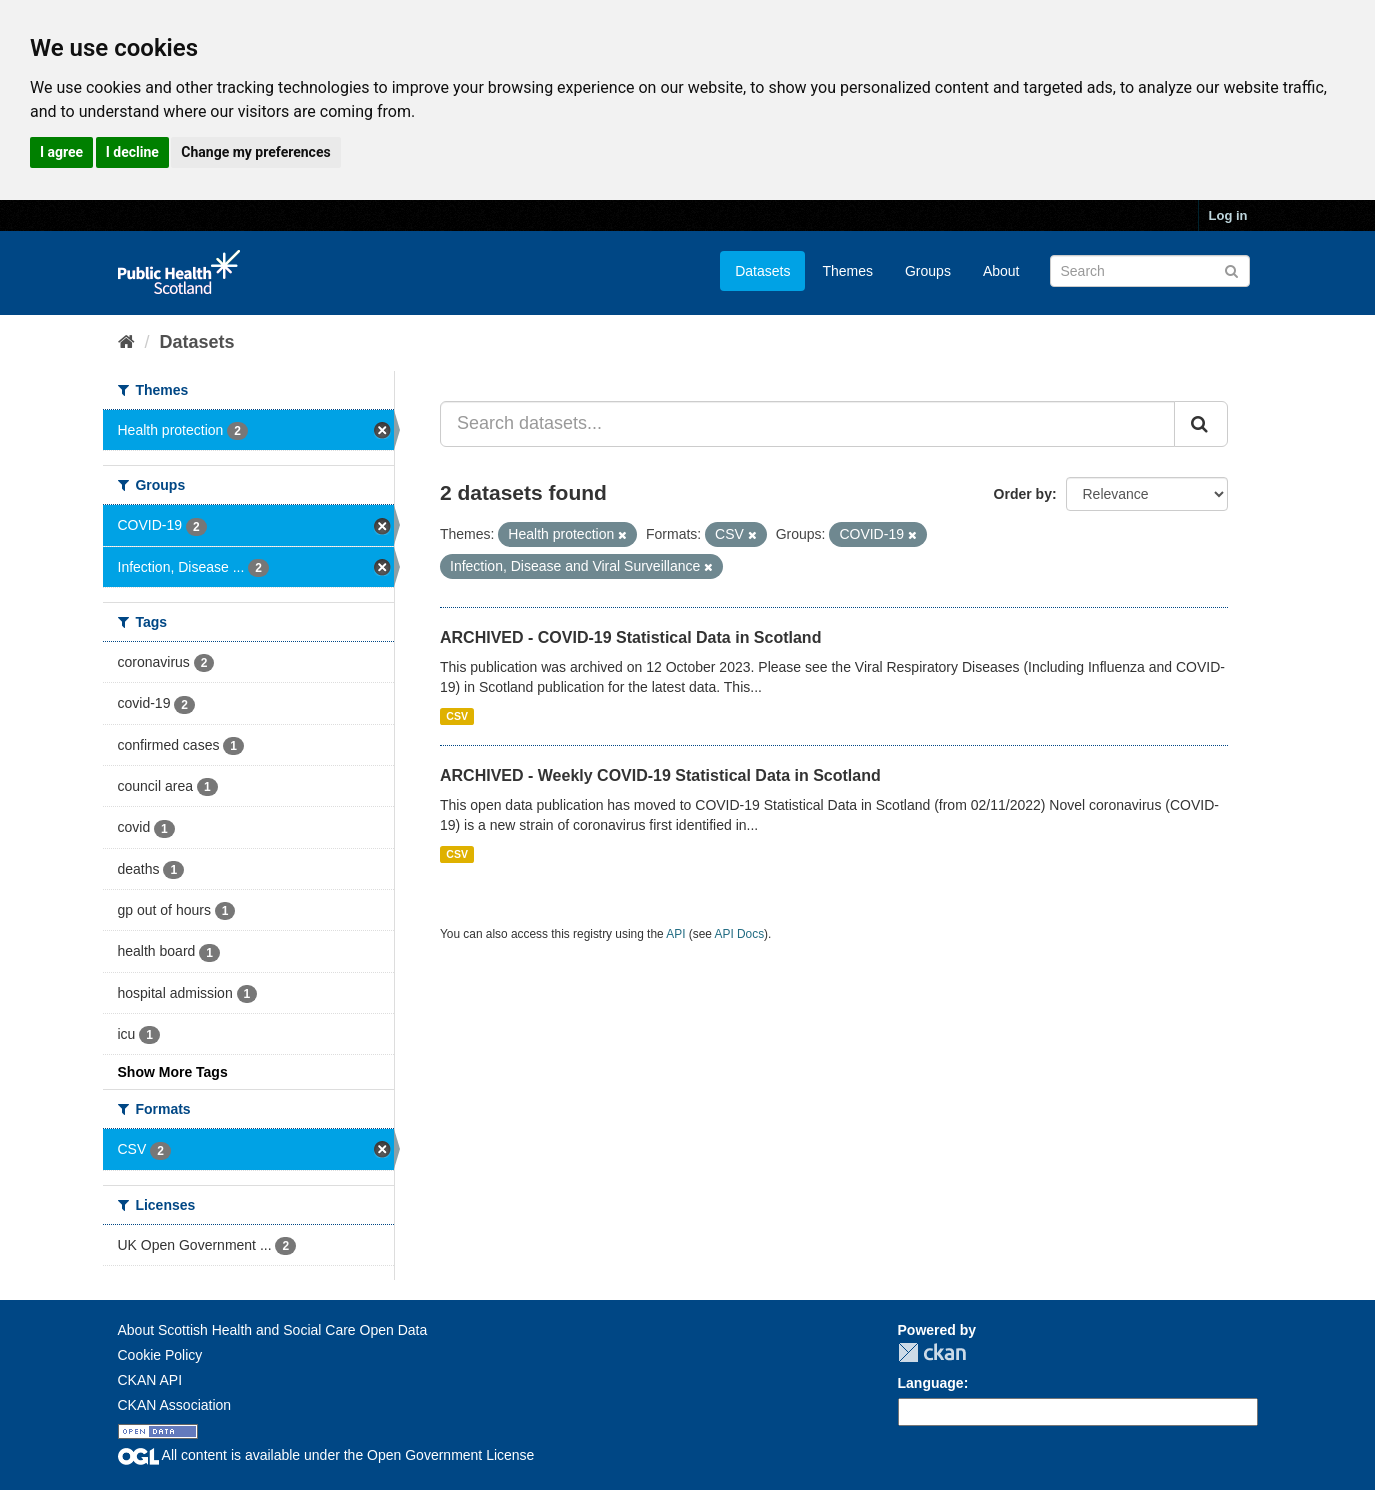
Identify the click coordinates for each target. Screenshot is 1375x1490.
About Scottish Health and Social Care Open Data (273, 1330)
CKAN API (150, 1380)
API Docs (740, 934)
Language (931, 1383)
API (675, 934)
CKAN (932, 1352)
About (1001, 271)
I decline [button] (132, 152)
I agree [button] (61, 152)
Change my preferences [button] (255, 152)
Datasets (762, 271)
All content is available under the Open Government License (326, 1455)
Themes (847, 271)
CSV (457, 716)
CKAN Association (175, 1405)
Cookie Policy (160, 1355)
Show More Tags (173, 1072)
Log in (1228, 215)
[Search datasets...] (807, 424)
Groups (928, 271)
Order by (1023, 494)
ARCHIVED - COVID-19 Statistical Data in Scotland (630, 637)
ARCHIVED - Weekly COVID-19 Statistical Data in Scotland (660, 775)
